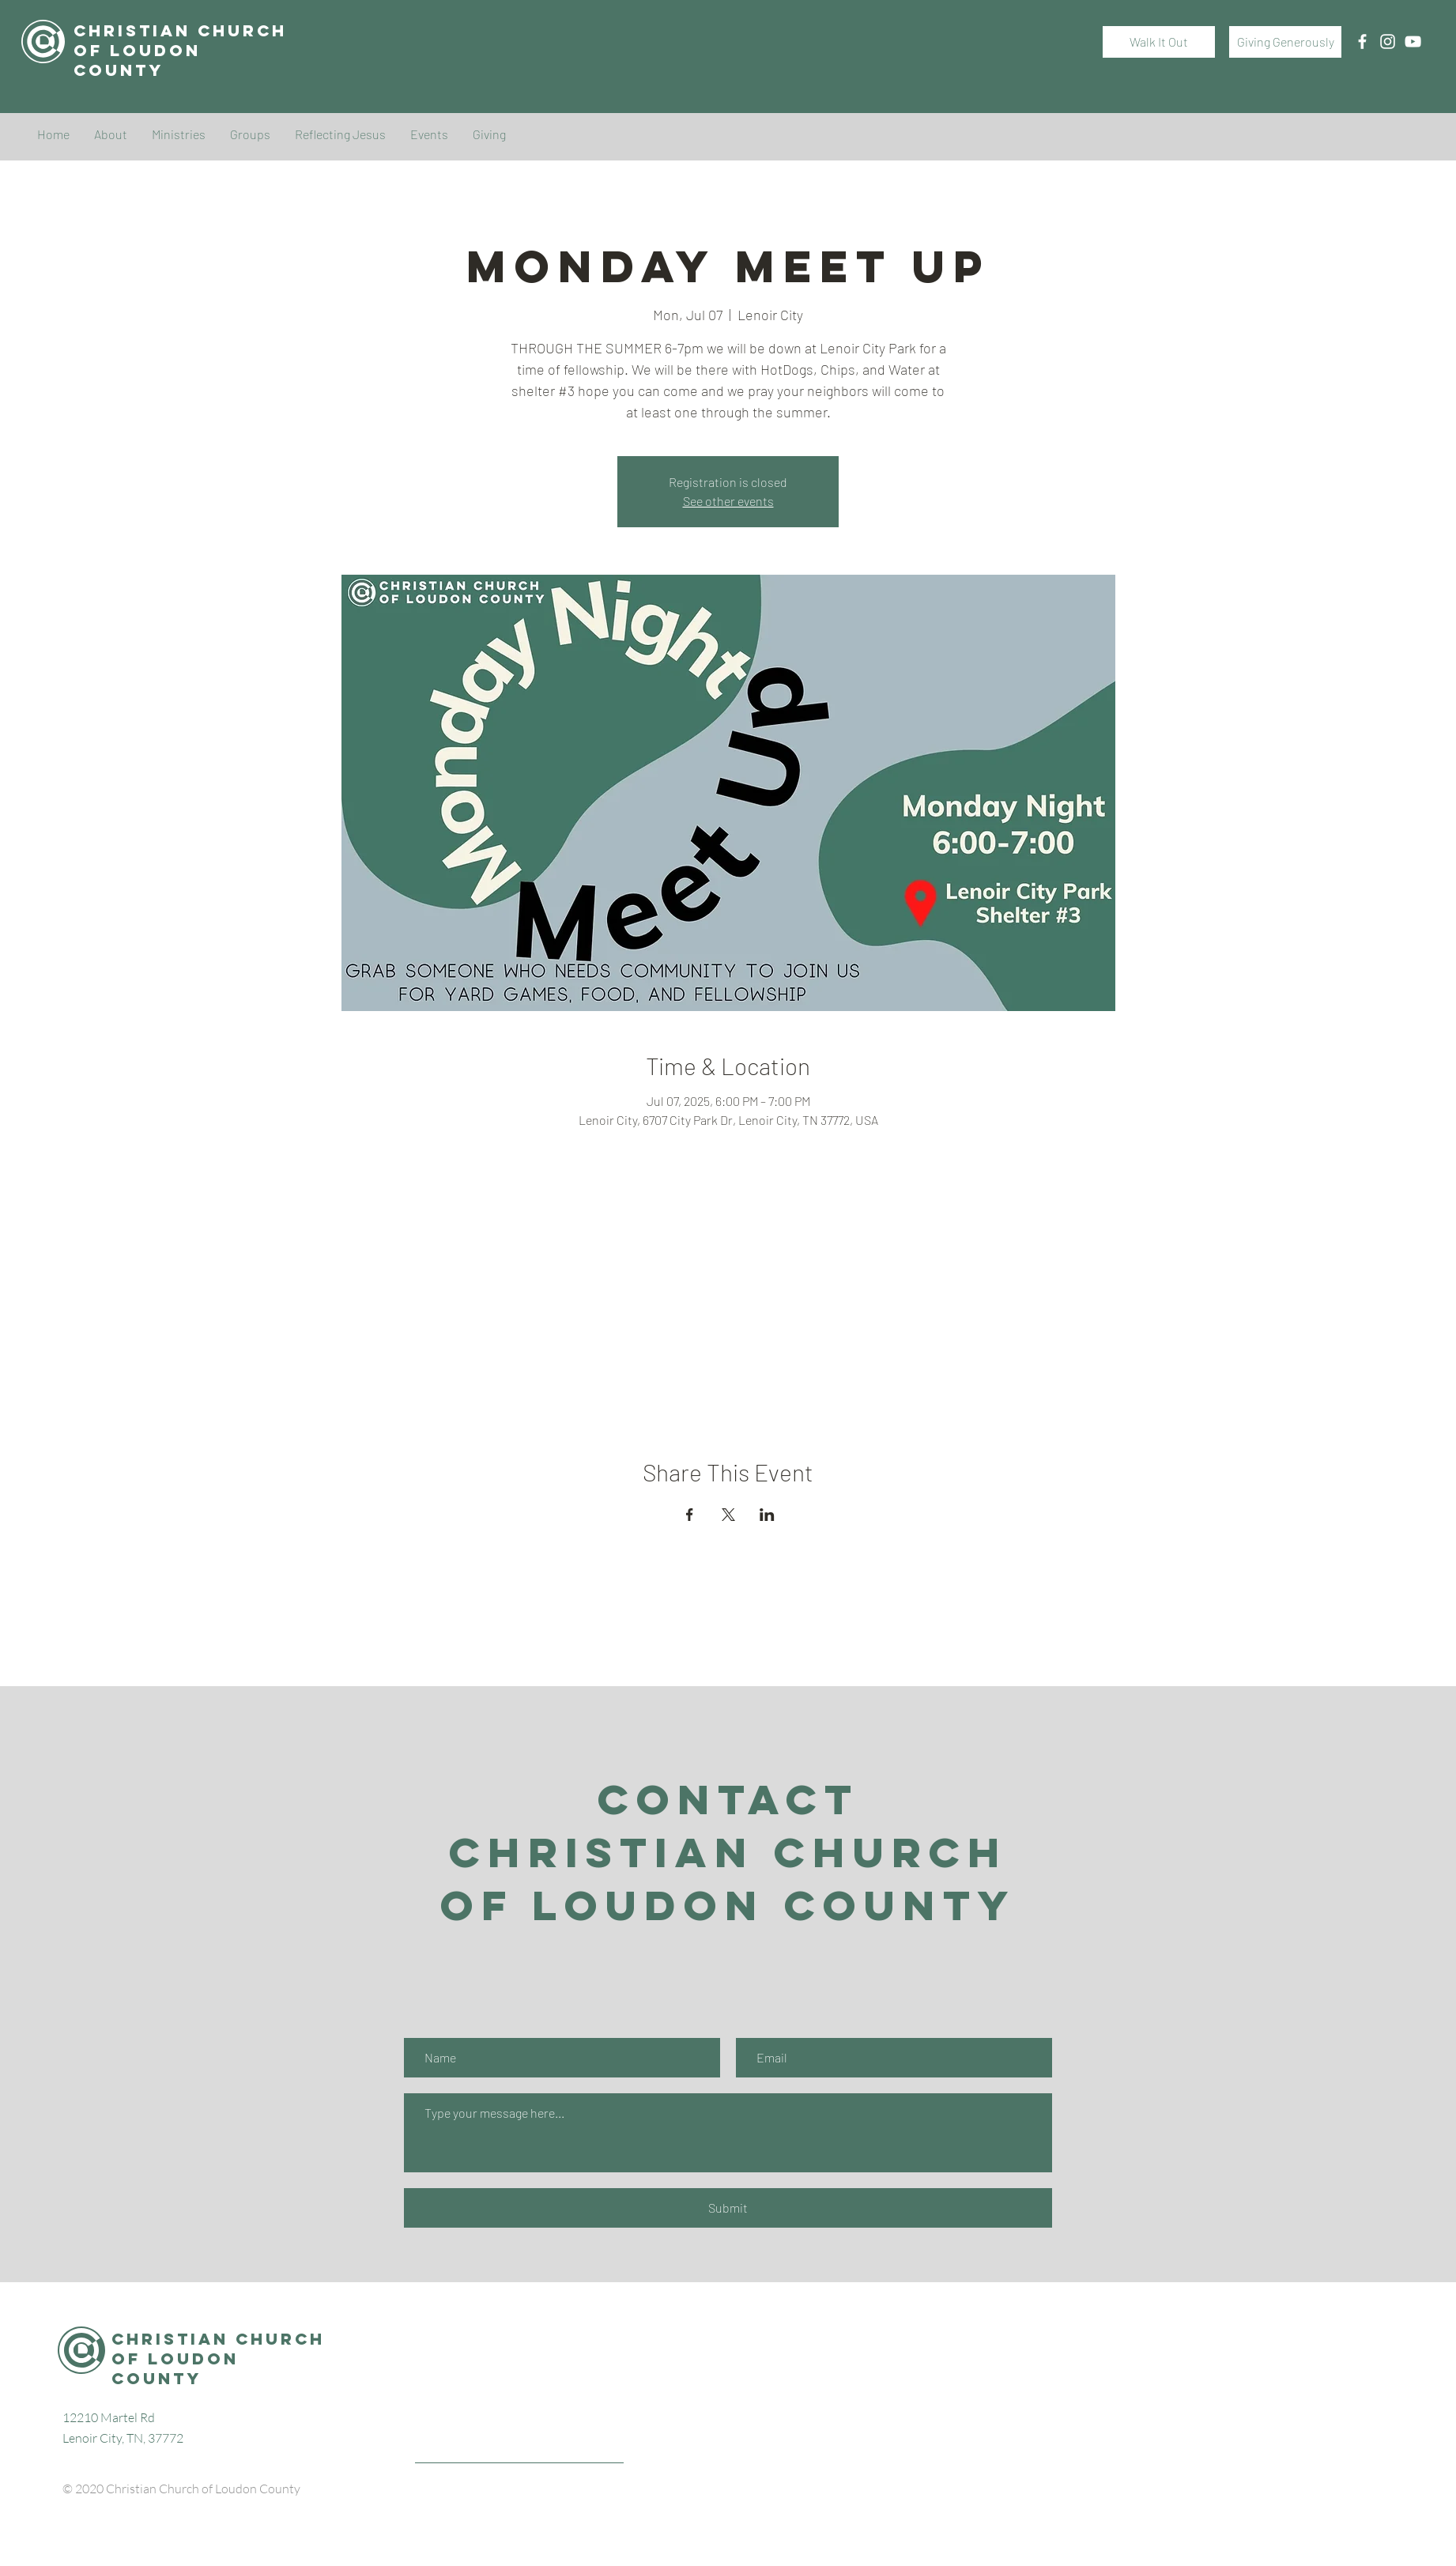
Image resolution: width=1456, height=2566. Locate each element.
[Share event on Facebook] (689, 1514)
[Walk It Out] (1159, 42)
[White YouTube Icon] (1413, 41)
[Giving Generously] (1285, 42)
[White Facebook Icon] (1362, 41)
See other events (728, 500)
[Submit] (728, 2208)
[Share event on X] (728, 1514)
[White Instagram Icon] (1388, 41)
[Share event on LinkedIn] (767, 1514)
